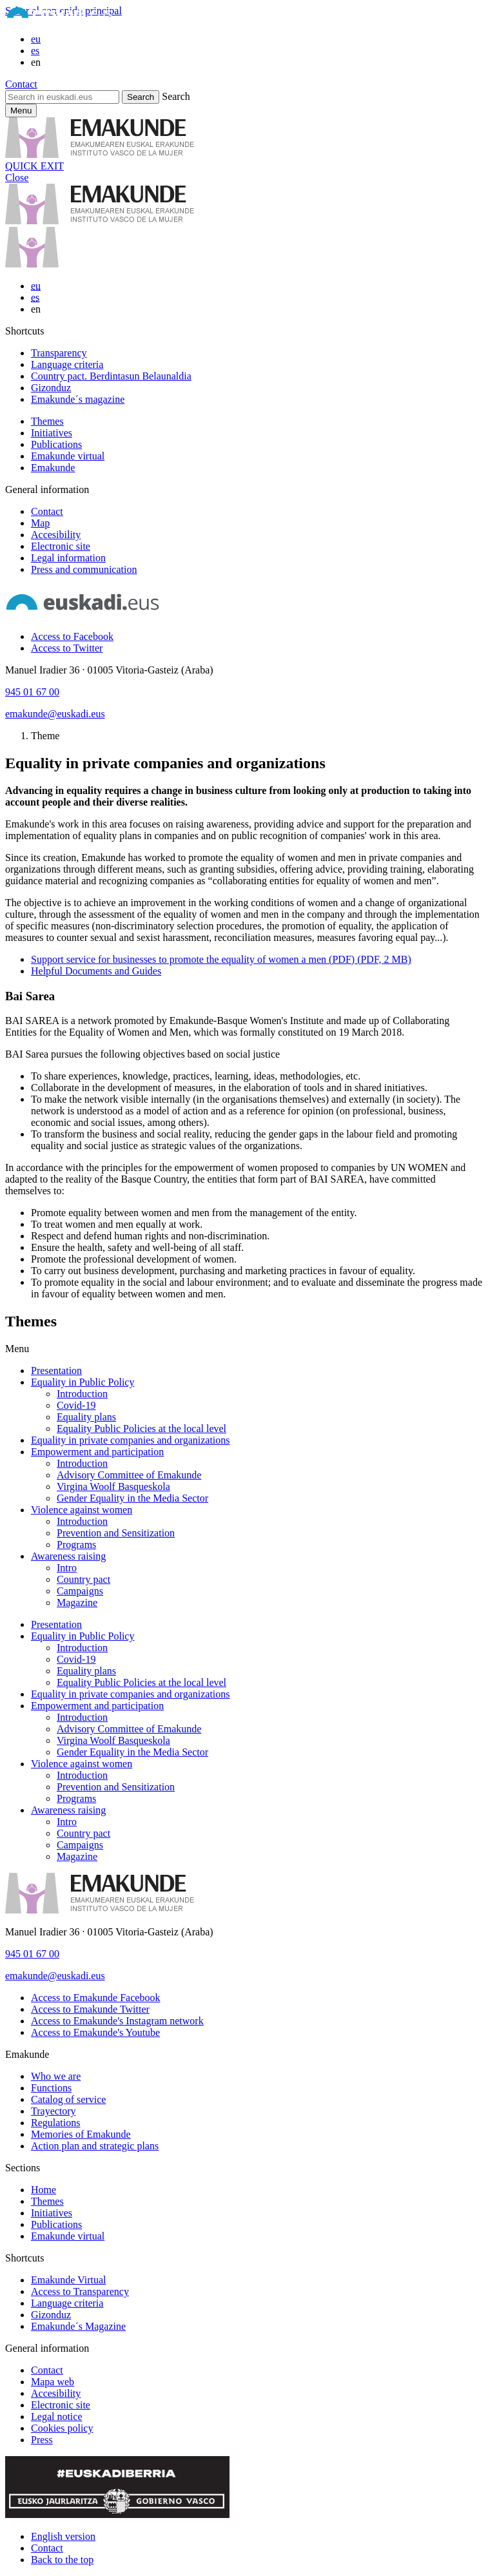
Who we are (56, 2076)
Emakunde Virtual (68, 2279)
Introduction (82, 1393)
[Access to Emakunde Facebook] (95, 1997)
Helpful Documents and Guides (96, 970)
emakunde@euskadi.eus (55, 713)
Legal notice (57, 2416)
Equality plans (86, 1416)
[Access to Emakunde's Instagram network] (117, 2020)
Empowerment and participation (97, 1451)
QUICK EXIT (34, 165)
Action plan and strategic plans (95, 2145)
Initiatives (51, 432)
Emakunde (53, 467)
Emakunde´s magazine (77, 399)
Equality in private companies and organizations (130, 1440)
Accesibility (56, 534)
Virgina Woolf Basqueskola (113, 1486)
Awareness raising (68, 1556)
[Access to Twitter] (66, 648)
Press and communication (84, 569)
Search (176, 96)
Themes (47, 421)
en (36, 62)
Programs (76, 1544)
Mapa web (52, 2381)
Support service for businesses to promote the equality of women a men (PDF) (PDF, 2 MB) (221, 959)
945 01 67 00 (32, 691)
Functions (51, 2087)
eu (36, 39)
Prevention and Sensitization (116, 1532)
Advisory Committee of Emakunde (129, 1474)
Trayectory (53, 2111)
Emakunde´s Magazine (78, 2326)
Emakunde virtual (67, 455)
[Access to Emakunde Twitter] (90, 2009)
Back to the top (62, 2559)
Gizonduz (51, 387)
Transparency (59, 352)
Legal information (68, 557)
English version (63, 2536)
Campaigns (80, 1590)
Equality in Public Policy (82, 1382)
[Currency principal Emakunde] (21, 110)
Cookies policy (62, 2428)
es (35, 50)
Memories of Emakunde (81, 2134)
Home (43, 2189)
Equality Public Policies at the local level (141, 1428)
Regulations (55, 2122)
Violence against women (81, 1509)
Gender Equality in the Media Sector (132, 1498)
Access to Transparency (80, 2291)
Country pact (83, 1579)
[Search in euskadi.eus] (62, 97)
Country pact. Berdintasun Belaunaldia (111, 376)
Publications (56, 444)
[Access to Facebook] (72, 636)
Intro (67, 1567)
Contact (21, 84)
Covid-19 (76, 1405)
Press (42, 2439)
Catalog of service (68, 2099)
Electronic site (60, 546)
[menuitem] (257, 353)
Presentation (56, 1370)
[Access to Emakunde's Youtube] (95, 2032)
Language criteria (67, 364)
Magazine (77, 1602)
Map (40, 523)
